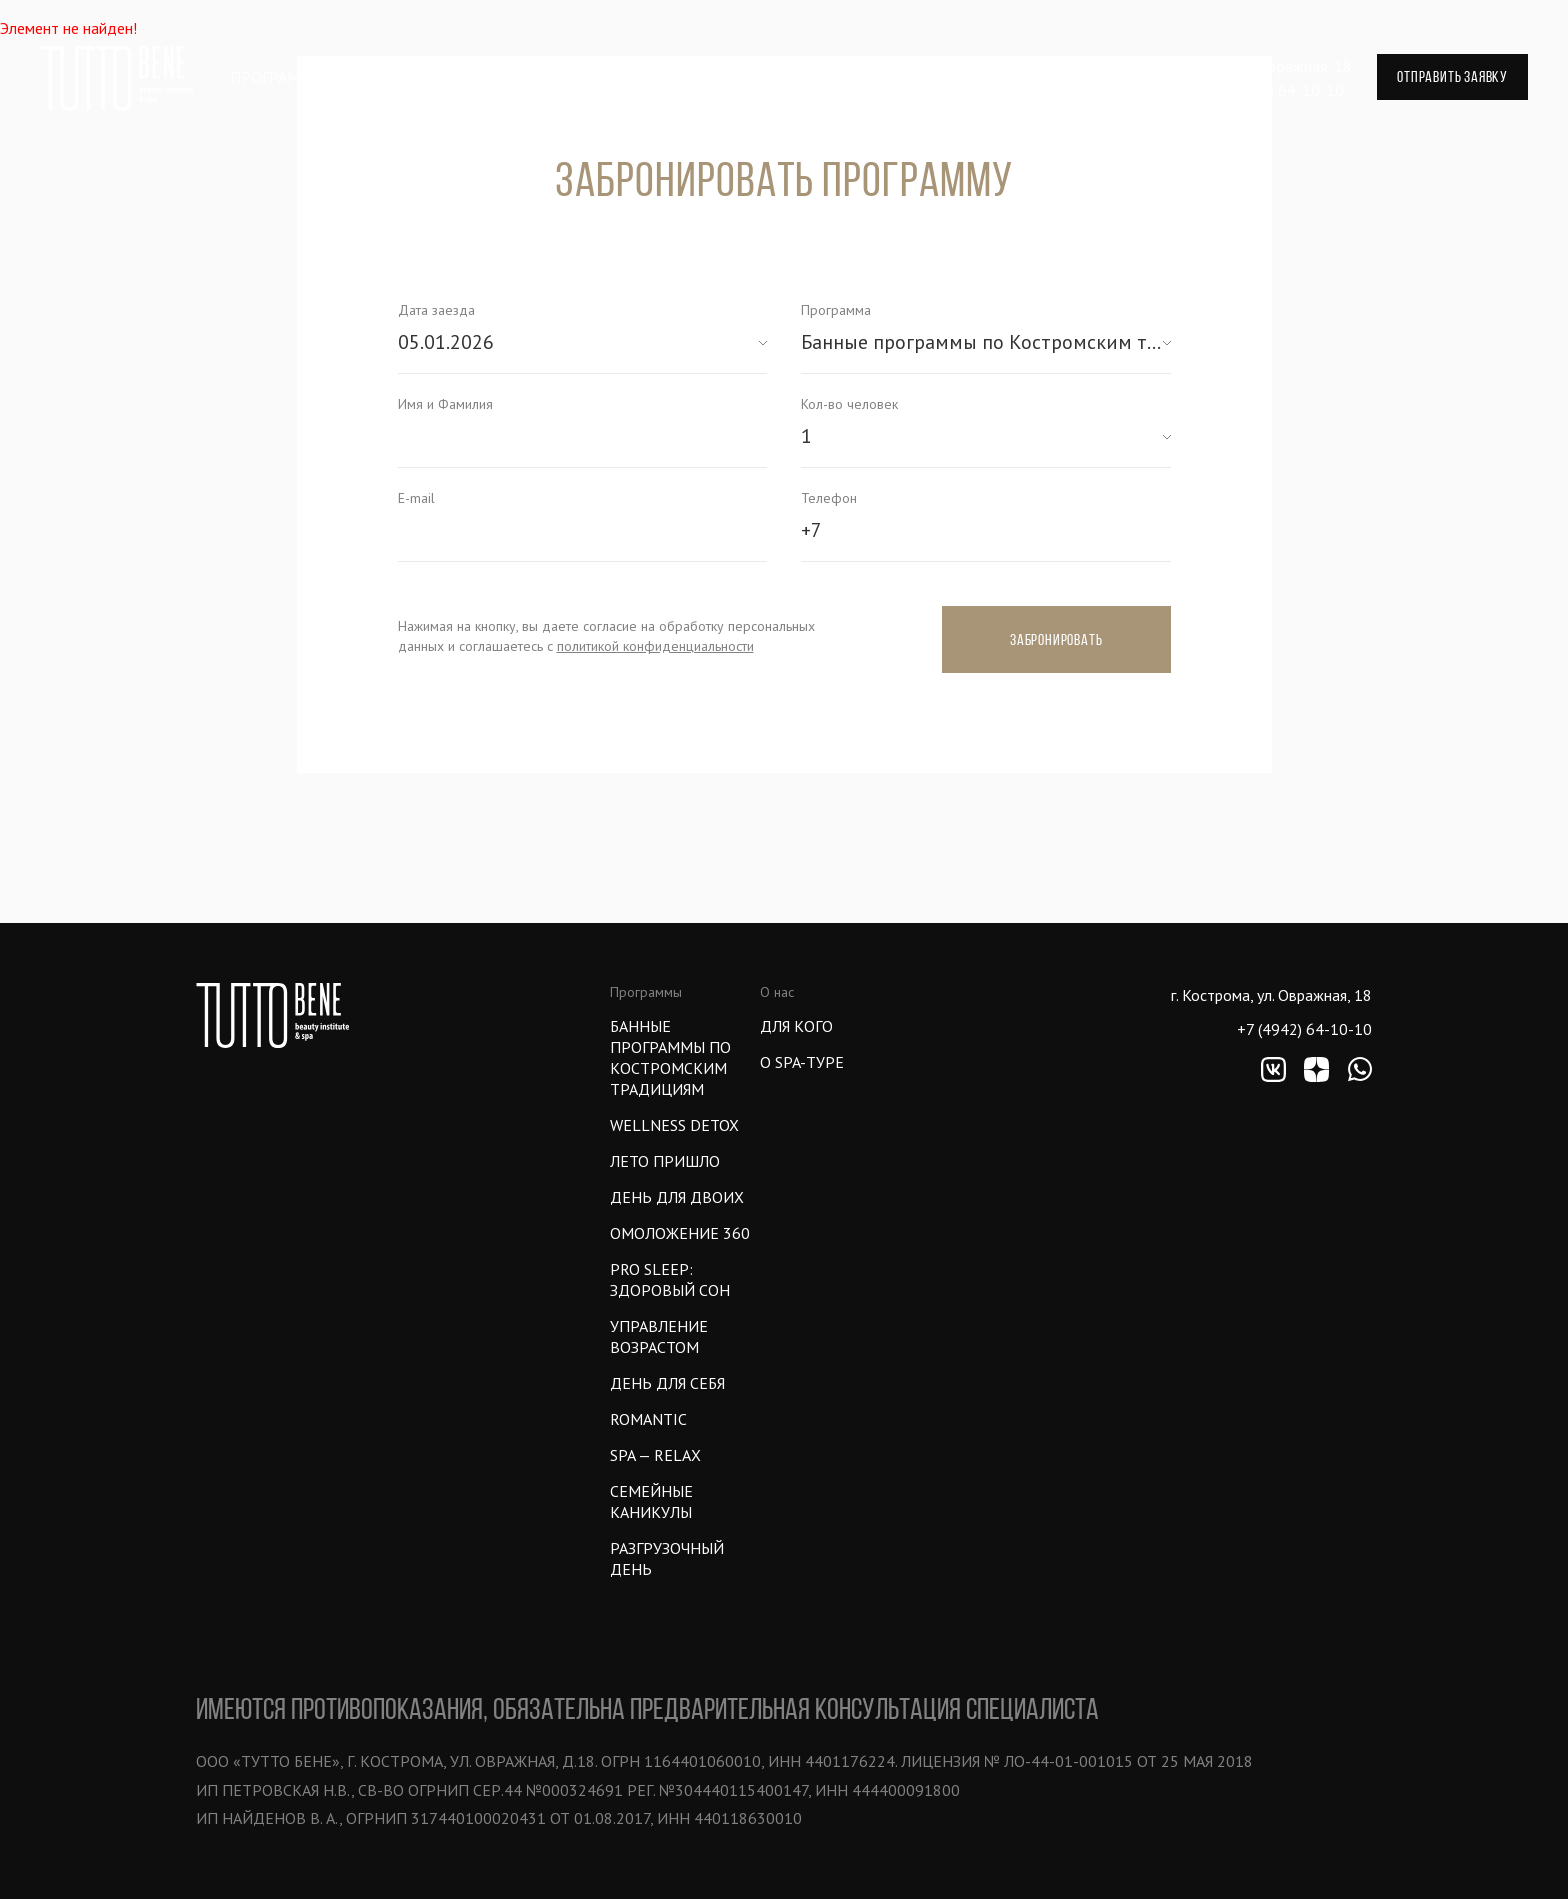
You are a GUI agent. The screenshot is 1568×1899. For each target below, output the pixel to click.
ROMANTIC (648, 1419)
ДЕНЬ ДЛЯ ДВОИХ (677, 1197)
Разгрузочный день (667, 1558)
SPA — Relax (655, 1455)
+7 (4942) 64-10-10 (1276, 90)
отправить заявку (1452, 76)
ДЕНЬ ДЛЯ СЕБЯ (667, 1383)
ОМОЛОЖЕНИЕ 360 (680, 1233)
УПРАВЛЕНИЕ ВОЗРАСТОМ (659, 1336)
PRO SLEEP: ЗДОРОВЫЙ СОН (670, 1279)
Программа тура (296, 77)
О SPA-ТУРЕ (802, 1062)
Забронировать (1056, 639)
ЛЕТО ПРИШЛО (665, 1161)
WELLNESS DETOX (674, 1125)
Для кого (796, 1026)
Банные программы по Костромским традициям (670, 1057)
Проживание (593, 77)
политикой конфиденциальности (655, 646)
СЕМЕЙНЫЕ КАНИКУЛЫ (651, 1501)
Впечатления (451, 77)
